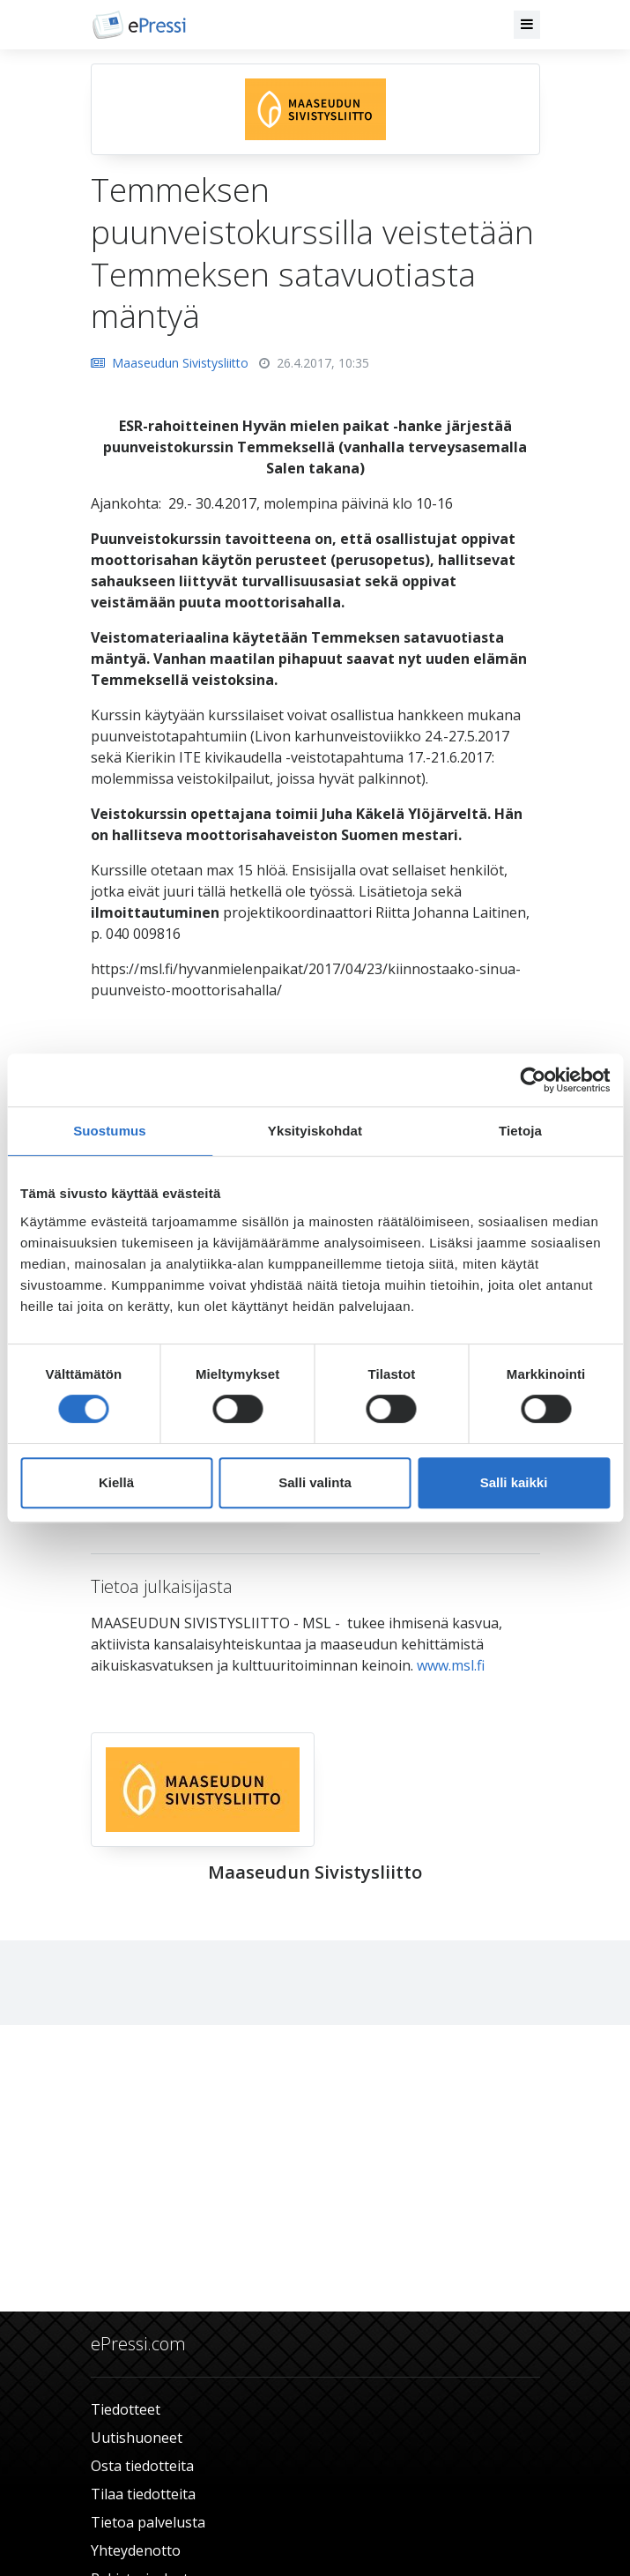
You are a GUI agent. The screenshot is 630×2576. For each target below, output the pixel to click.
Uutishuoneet (136, 2437)
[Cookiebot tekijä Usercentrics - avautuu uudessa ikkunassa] (533, 1080)
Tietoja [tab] (520, 1130)
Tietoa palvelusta (148, 2522)
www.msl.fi (452, 1665)
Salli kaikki (514, 1482)
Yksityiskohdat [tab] (315, 1130)
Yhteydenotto (136, 2550)
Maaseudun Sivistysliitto (169, 362)
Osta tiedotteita (142, 2465)
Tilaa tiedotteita (143, 2494)
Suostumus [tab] (109, 1130)
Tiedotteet (125, 2409)
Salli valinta (315, 1482)
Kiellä (116, 1482)
